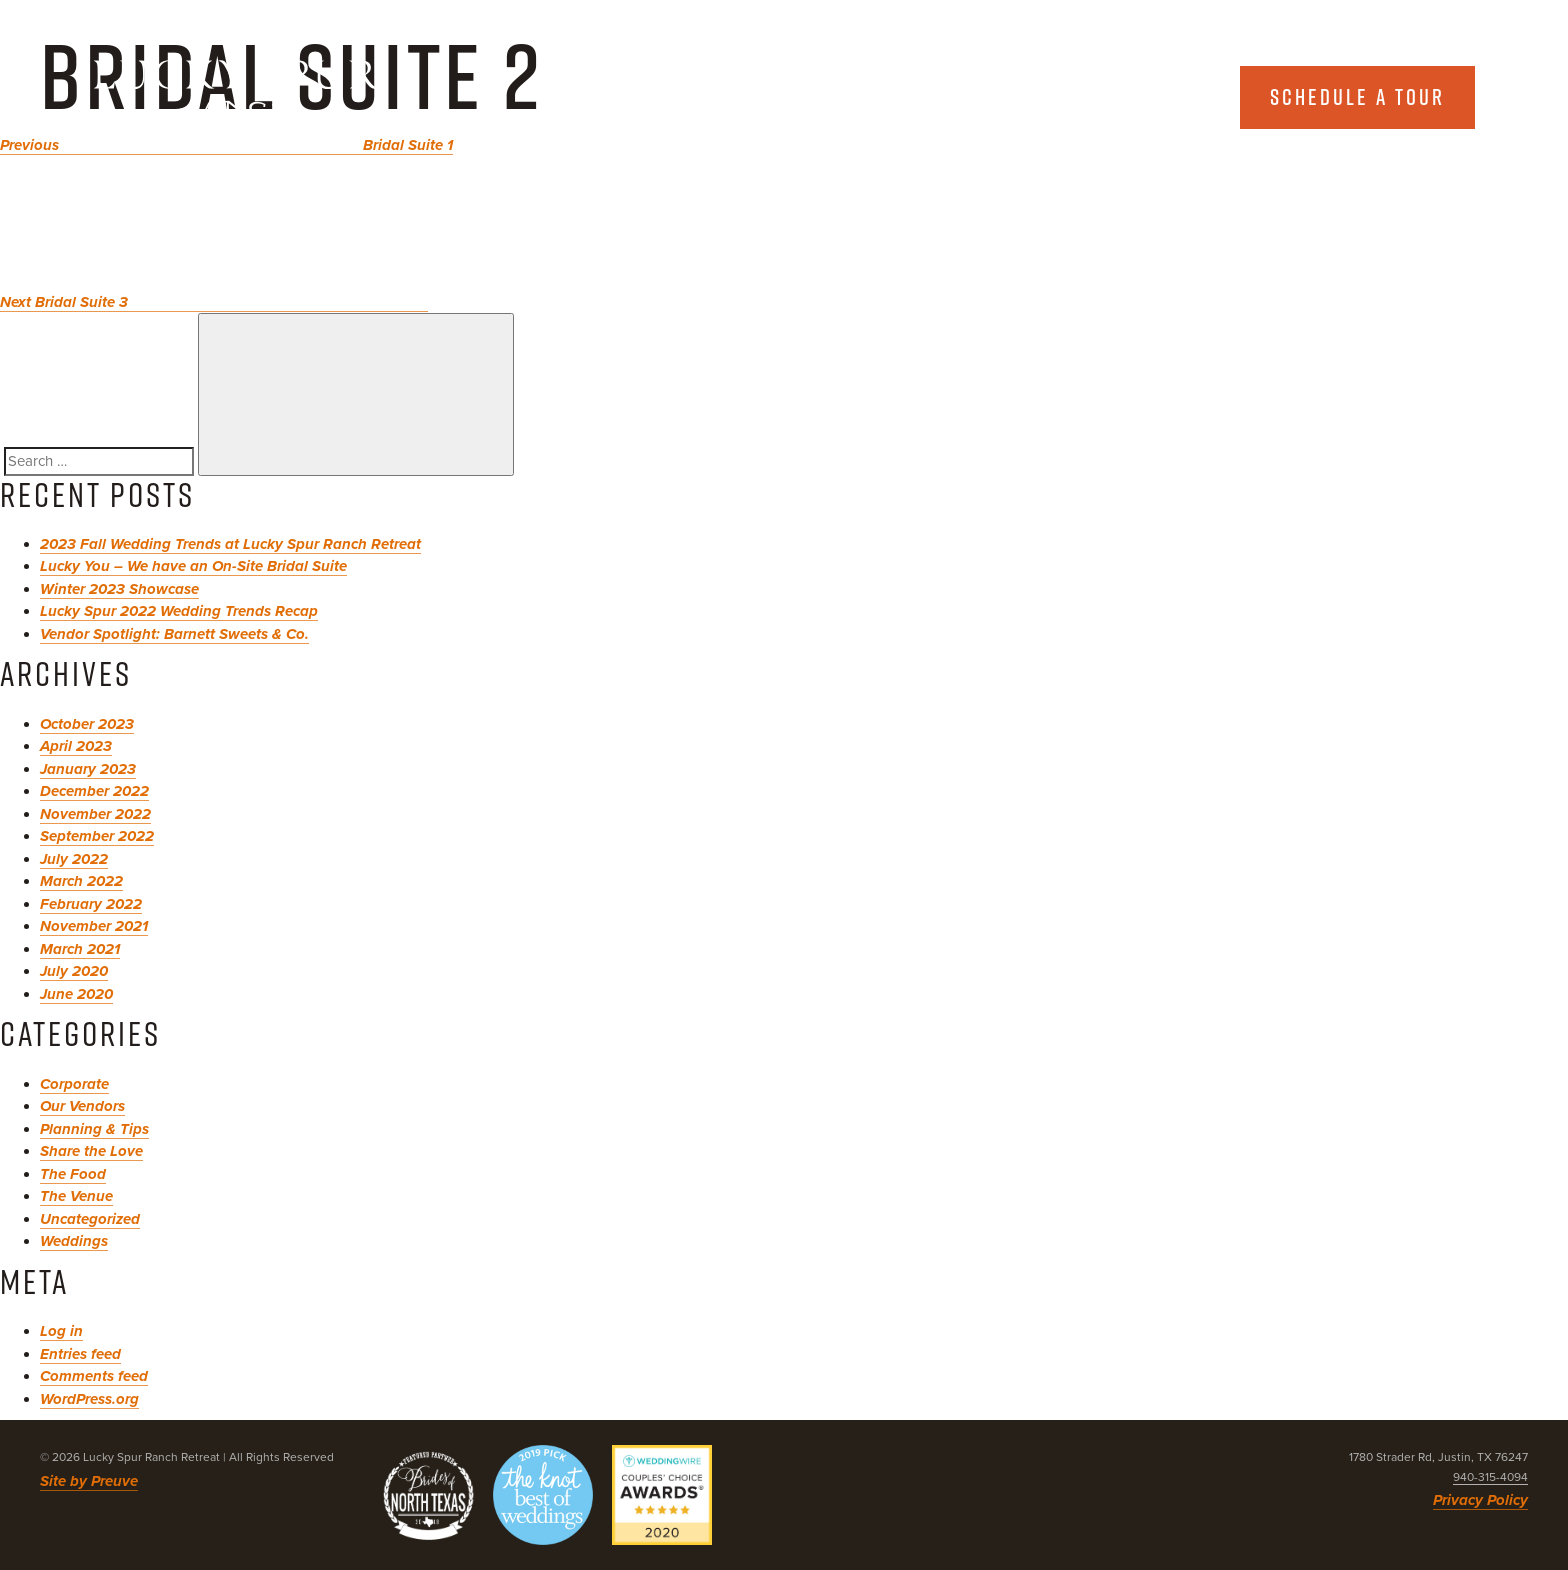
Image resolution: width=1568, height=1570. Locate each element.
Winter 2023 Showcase (119, 589)
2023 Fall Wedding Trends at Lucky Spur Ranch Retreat (230, 544)
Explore (1127, 97)
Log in (61, 1331)
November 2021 (94, 926)
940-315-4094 (1490, 1477)
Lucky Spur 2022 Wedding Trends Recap (179, 611)
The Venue (76, 1196)
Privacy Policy (1480, 1500)
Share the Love (91, 1151)
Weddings (74, 1241)
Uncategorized (90, 1219)
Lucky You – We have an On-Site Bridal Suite (193, 566)
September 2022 (97, 836)
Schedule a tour (1357, 97)
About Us (943, 97)
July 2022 (74, 859)
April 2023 (76, 746)
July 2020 (74, 971)
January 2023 (88, 769)
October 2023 (87, 724)
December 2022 (94, 791)
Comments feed (94, 1376)
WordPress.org (89, 1399)
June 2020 (76, 994)
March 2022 (81, 881)
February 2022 (91, 904)
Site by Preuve (89, 1481)
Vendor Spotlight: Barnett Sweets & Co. (174, 634)
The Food (73, 1174)
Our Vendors (82, 1106)
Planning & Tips (94, 1129)
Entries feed (80, 1354)
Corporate (74, 1084)
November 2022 (95, 814)
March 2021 (80, 949)
